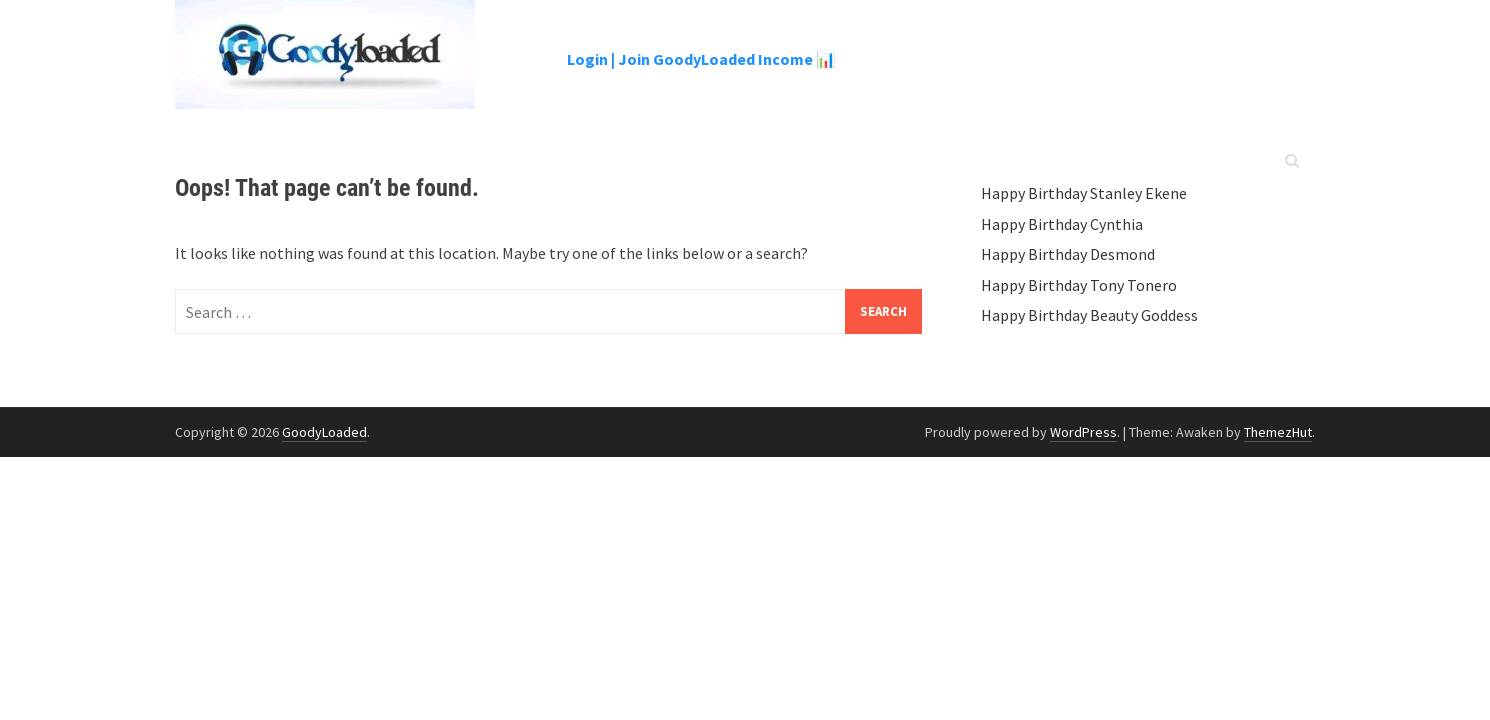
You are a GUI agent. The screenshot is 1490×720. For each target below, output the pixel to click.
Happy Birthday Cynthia (1062, 224)
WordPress (1083, 432)
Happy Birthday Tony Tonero (1079, 285)
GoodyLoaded (324, 432)
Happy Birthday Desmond (1068, 254)
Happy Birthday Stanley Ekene (1084, 193)
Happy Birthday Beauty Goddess (1089, 315)
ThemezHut (1278, 432)
